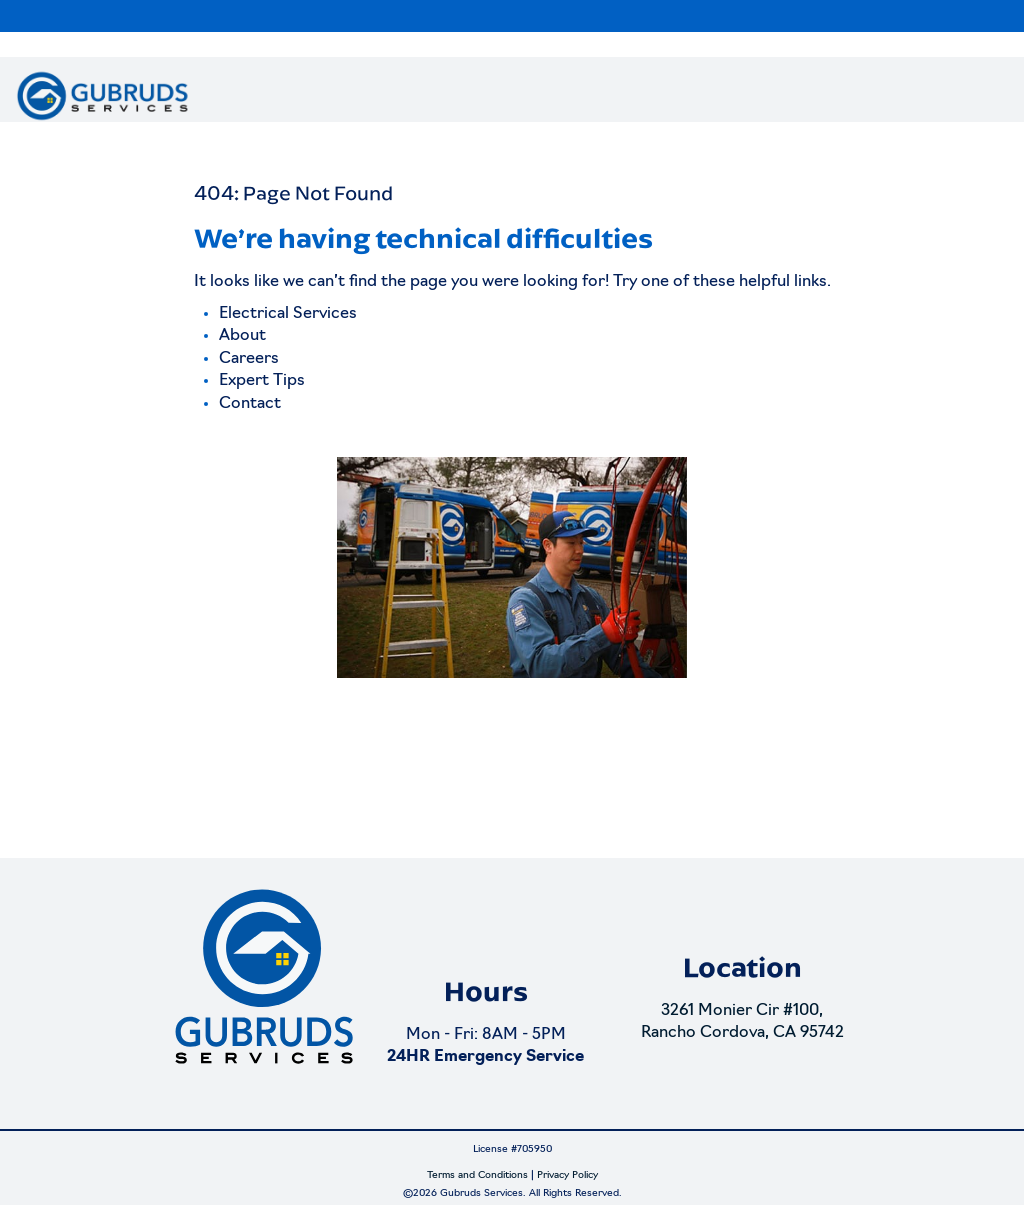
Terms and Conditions (477, 1175)
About (242, 336)
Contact (250, 404)
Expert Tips (262, 381)
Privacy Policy (567, 1175)
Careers (249, 359)
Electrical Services (288, 314)
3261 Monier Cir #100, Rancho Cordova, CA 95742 (742, 1022)
